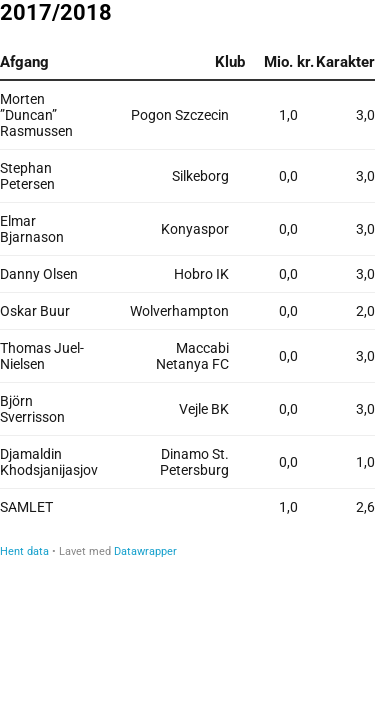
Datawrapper (145, 551)
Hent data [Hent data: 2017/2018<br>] (24, 551)
